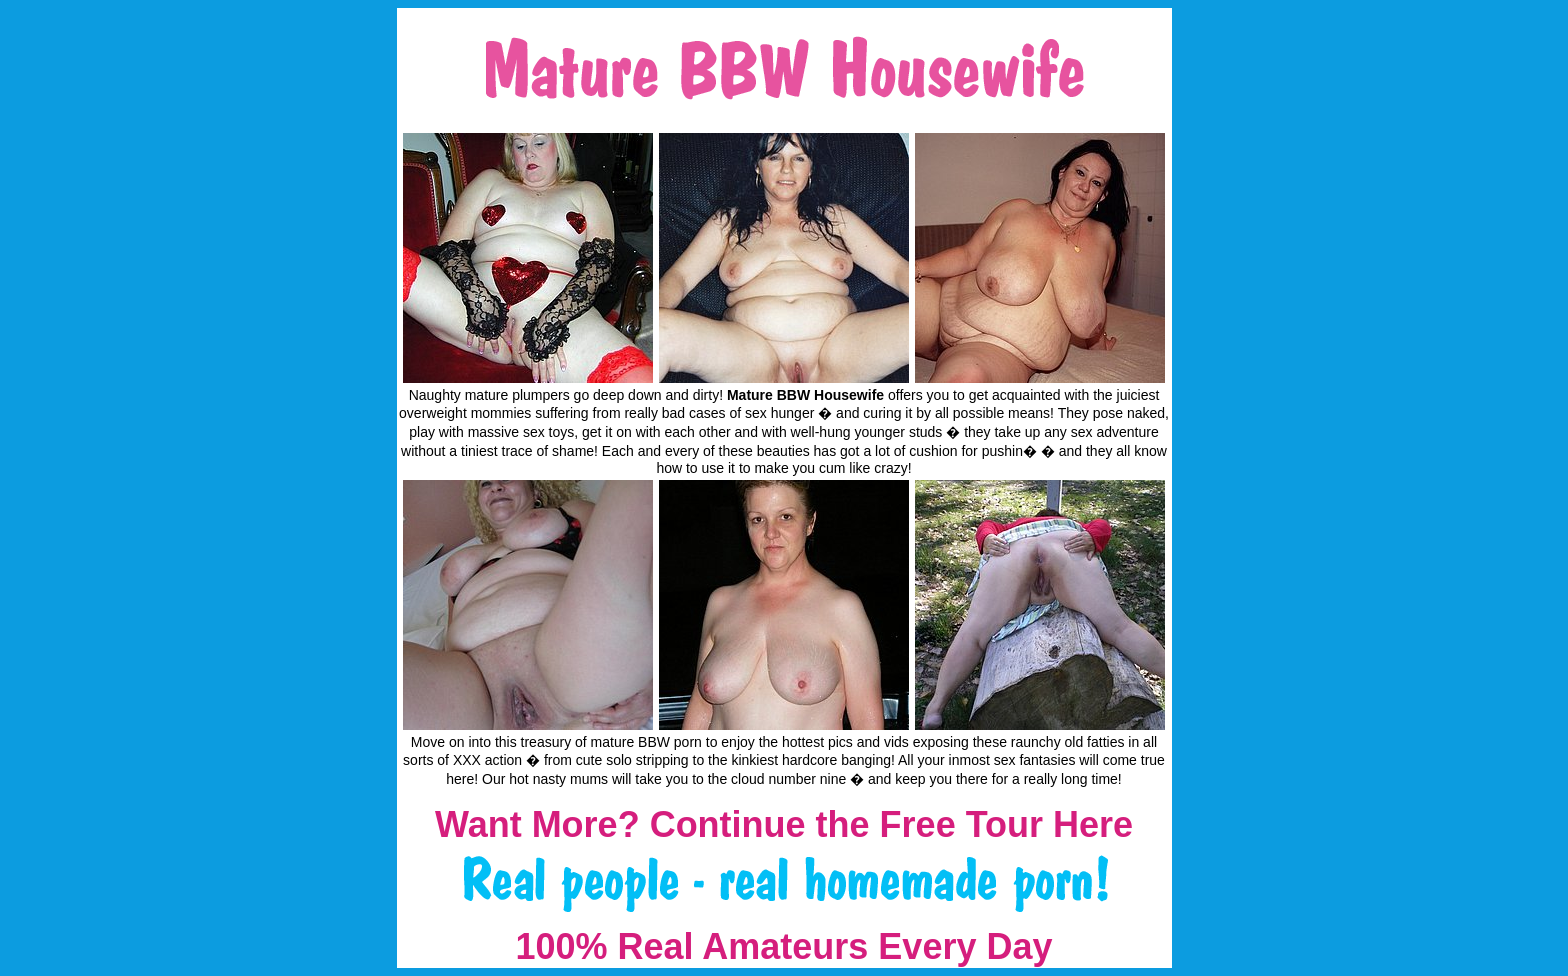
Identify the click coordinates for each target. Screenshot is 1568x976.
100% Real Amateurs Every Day (784, 946)
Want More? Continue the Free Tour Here (784, 824)
